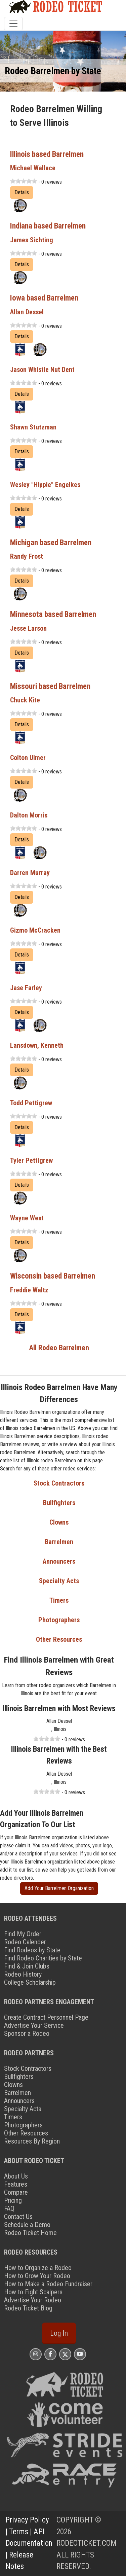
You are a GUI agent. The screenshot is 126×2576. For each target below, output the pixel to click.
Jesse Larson (28, 628)
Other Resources (59, 1639)
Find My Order (22, 1934)
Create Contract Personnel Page (46, 2017)
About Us (16, 2176)
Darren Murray (30, 873)
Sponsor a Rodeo (26, 2033)
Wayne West (27, 1218)
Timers (59, 1600)
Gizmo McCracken (35, 930)
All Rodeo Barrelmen (59, 1348)
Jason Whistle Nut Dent (42, 369)
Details (21, 192)
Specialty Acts (59, 1581)
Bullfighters (59, 1503)
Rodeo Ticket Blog (28, 2308)
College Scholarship (30, 1982)
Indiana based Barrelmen (48, 226)
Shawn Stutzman (33, 427)
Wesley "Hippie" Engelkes (45, 485)
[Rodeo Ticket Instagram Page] (35, 2354)
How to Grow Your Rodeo (37, 2276)
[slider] (23, 181)
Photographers (59, 1620)
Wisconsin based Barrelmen (52, 1276)
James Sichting (31, 240)
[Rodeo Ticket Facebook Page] (50, 2354)
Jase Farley (26, 988)
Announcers (59, 1561)
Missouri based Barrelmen (50, 686)
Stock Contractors (59, 1483)
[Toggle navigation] (13, 23)
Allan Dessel (27, 312)
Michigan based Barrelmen (50, 542)
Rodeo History (23, 1974)
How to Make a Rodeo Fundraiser (48, 2284)
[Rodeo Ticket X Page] (65, 2354)
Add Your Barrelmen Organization (59, 1888)
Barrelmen (59, 1542)
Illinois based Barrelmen (47, 154)
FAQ (9, 2208)
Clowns (59, 1522)
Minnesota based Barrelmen (53, 614)
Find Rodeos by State (32, 1950)
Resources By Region (32, 2141)
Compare (16, 2192)
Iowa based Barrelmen (44, 298)
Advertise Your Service (34, 2025)
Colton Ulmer (28, 758)
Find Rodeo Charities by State (43, 1958)
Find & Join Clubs (26, 1966)
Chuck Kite (25, 700)
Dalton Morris (28, 815)
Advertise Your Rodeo (32, 2300)
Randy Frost (26, 556)
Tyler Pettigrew (31, 1160)
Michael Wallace (32, 168)
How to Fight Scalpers (33, 2292)
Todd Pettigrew (31, 1103)
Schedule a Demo (27, 2225)
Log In (59, 2333)
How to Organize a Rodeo (38, 2268)
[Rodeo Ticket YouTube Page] (80, 2354)
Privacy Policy (27, 2520)
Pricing (13, 2200)
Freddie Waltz (29, 1290)
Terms (18, 2531)
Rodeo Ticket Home (30, 2233)
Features (15, 2184)
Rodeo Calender (25, 1942)
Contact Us (18, 2217)
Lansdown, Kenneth (37, 1045)
